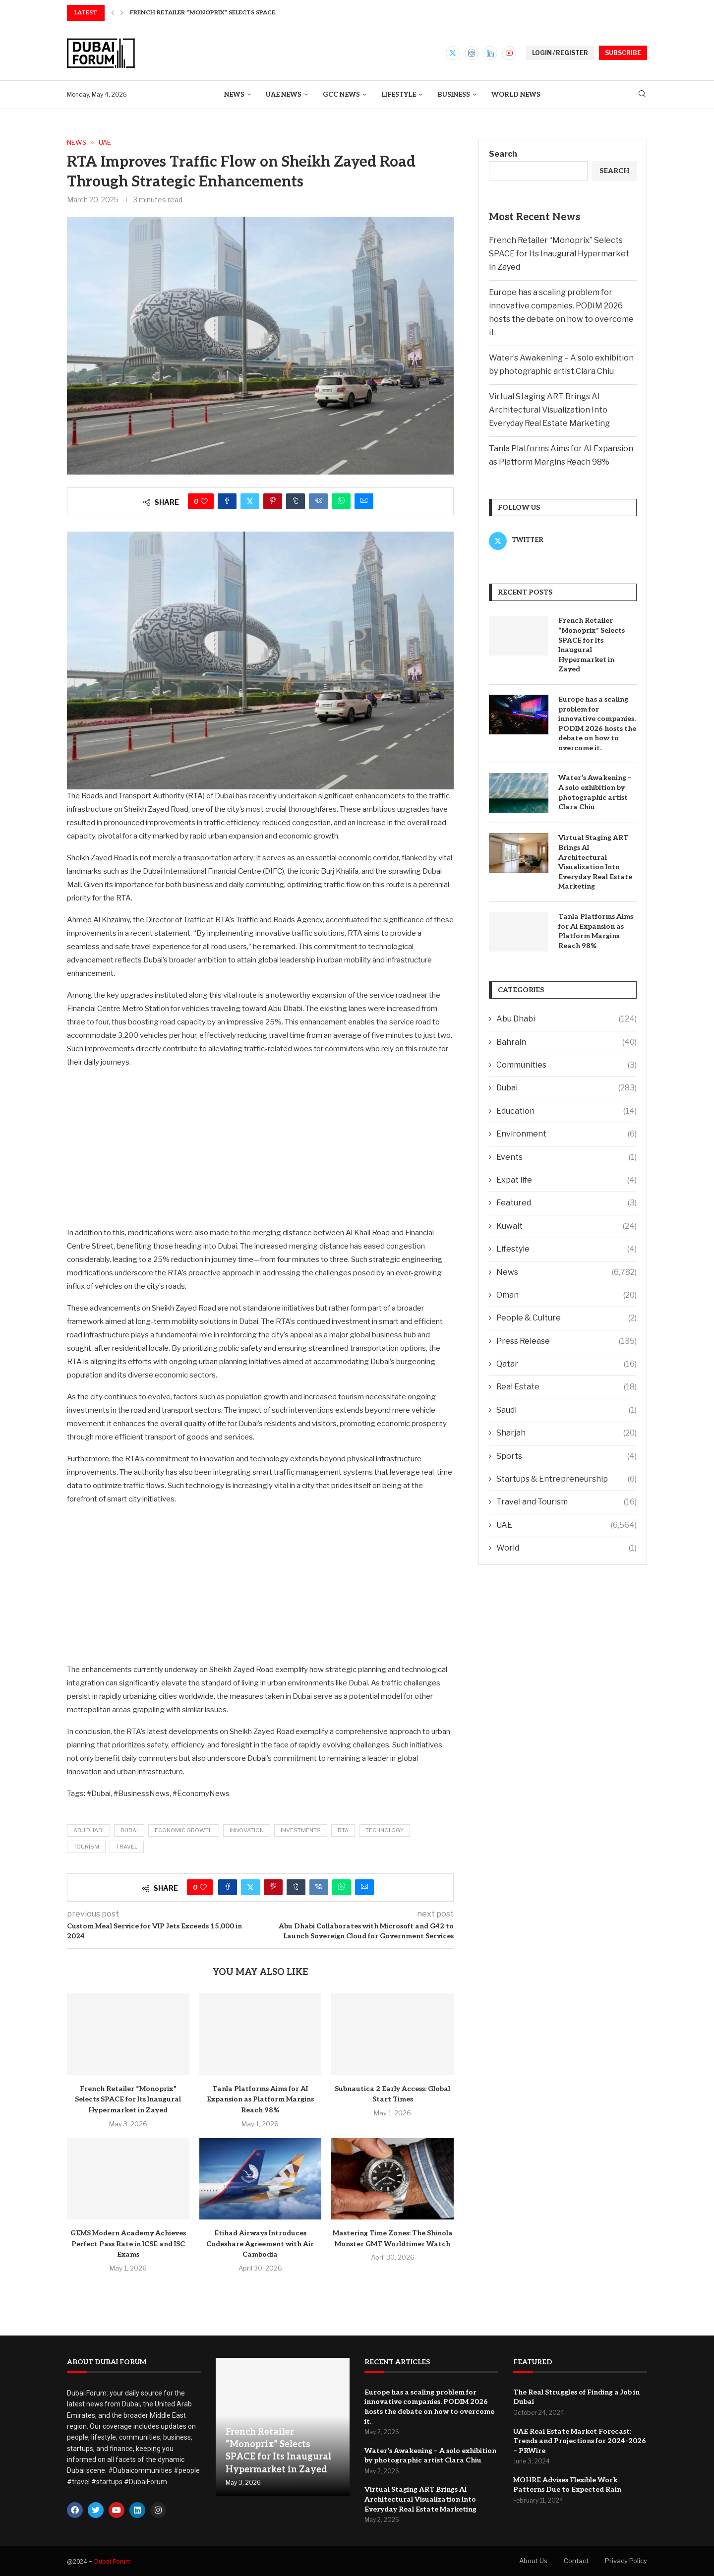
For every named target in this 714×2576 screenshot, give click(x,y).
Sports (566, 1456)
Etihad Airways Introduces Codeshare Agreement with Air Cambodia (260, 2244)
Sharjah (566, 1433)
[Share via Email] (364, 501)
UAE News (283, 95)
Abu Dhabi (88, 1830)
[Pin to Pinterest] (272, 501)
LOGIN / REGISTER (560, 53)
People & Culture (566, 1318)
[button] (113, 13)
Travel (126, 1846)
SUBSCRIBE (623, 53)
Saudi (566, 1410)
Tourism (86, 1846)
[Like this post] (204, 501)
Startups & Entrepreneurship (566, 1479)
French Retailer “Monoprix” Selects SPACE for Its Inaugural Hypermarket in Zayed (128, 2099)
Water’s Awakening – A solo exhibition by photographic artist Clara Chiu (595, 792)
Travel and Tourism (566, 1502)
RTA (343, 1830)
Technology (384, 1830)
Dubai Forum (112, 2561)
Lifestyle (398, 95)
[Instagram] (471, 53)
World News (515, 95)
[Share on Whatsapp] (341, 501)
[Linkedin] (490, 53)
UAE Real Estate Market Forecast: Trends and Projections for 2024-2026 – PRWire (579, 2441)
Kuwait (566, 1226)
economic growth (184, 1830)
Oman (566, 1295)
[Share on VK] (318, 501)
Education (566, 1111)
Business (453, 95)
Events (566, 1157)
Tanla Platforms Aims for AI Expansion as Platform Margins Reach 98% (260, 2099)
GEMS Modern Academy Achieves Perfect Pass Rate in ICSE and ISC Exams (128, 2244)
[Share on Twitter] (249, 501)
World (566, 1548)
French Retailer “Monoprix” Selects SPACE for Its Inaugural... (236, 12)
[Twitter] (453, 53)
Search (503, 154)
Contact (576, 2561)
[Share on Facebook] (227, 501)
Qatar (566, 1364)
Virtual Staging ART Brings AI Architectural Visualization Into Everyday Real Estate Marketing (549, 410)
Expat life (566, 1180)
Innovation (247, 1830)
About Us (533, 2561)
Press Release (566, 1341)
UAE (566, 1525)
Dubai (129, 1830)
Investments (301, 1830)
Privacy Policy (626, 2561)
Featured (566, 1203)
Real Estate (566, 1386)
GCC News (341, 95)
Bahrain (566, 1042)
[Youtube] (509, 53)
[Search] (642, 94)
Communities (566, 1065)
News (234, 95)
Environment (566, 1134)
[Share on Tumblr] (295, 501)
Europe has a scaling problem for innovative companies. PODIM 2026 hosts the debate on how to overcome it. (597, 723)
